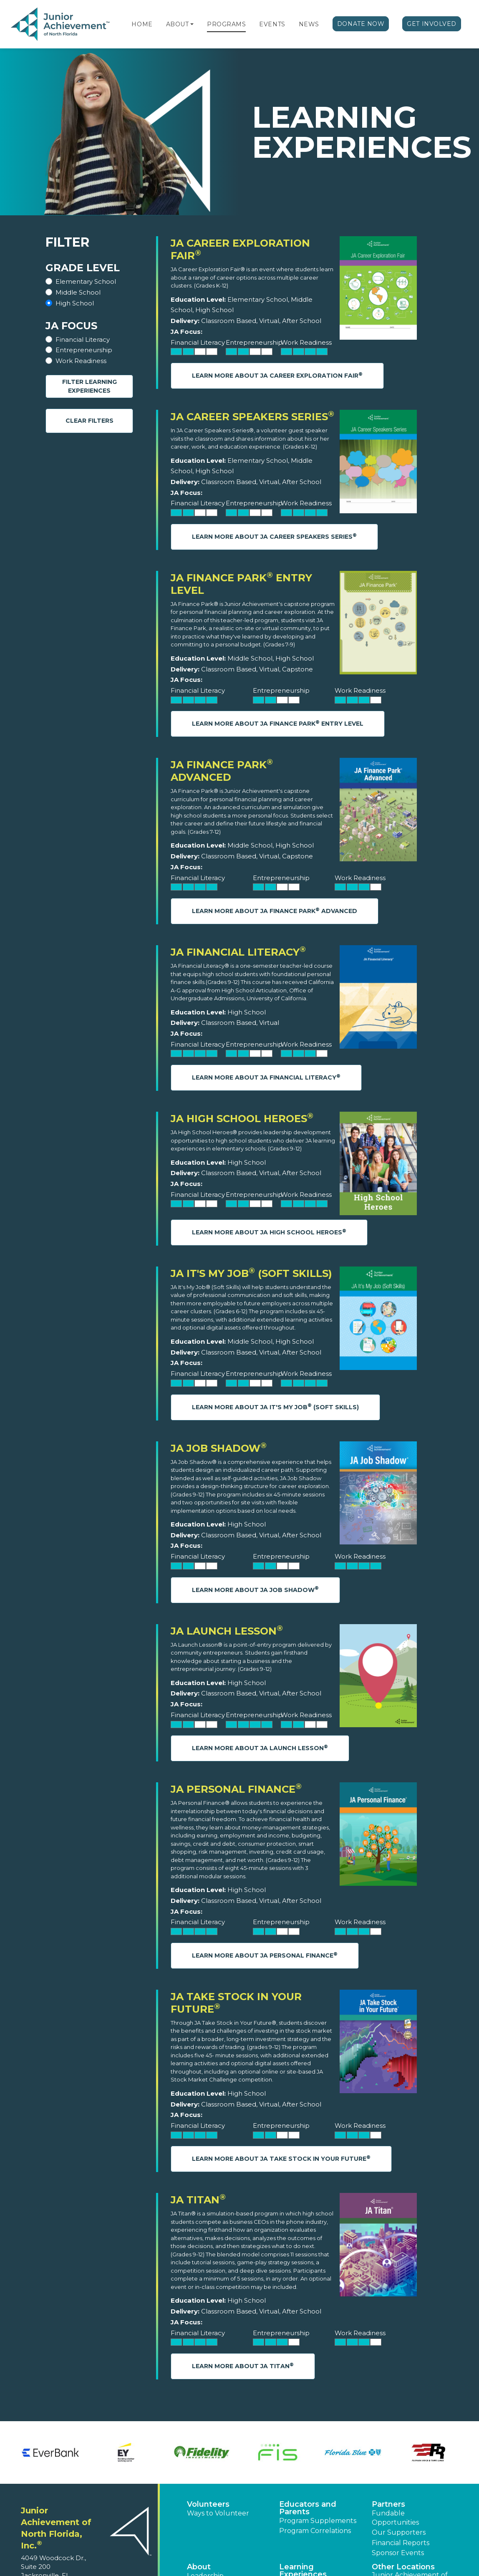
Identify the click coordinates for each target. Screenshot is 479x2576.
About (177, 24)
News (309, 24)
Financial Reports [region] (400, 2543)
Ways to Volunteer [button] (218, 2513)
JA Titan (198, 2200)
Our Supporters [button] (399, 2532)
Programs (226, 24)
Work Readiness (80, 361)
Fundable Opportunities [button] (395, 2517)
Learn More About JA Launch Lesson (260, 1748)
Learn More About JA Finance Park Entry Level (277, 723)
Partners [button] (388, 2504)
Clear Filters (89, 420)
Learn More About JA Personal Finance (265, 1955)
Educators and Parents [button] (307, 2507)
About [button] (199, 2567)
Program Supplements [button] (317, 2521)
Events (272, 24)
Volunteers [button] (208, 2504)
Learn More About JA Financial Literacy (266, 1077)
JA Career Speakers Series (252, 417)
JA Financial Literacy (238, 952)
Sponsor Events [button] (398, 2553)
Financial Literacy (82, 339)
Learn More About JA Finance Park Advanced (274, 911)
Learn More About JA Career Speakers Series (274, 536)
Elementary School (85, 281)
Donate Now (361, 24)
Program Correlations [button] (315, 2531)
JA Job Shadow (219, 1448)
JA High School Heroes (242, 1119)
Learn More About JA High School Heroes (269, 1232)
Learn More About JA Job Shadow (255, 1589)
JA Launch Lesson (227, 1631)
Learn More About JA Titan (243, 2366)
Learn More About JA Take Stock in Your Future (281, 2158)
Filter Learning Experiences (89, 386)
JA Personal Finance (236, 1789)
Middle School (78, 292)
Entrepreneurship (83, 350)
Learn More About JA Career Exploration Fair (277, 375)
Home (141, 24)
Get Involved (431, 24)
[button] (192, 24)
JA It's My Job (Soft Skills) (251, 1273)
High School (74, 303)
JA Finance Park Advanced (222, 771)
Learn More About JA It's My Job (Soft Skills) (275, 1406)
